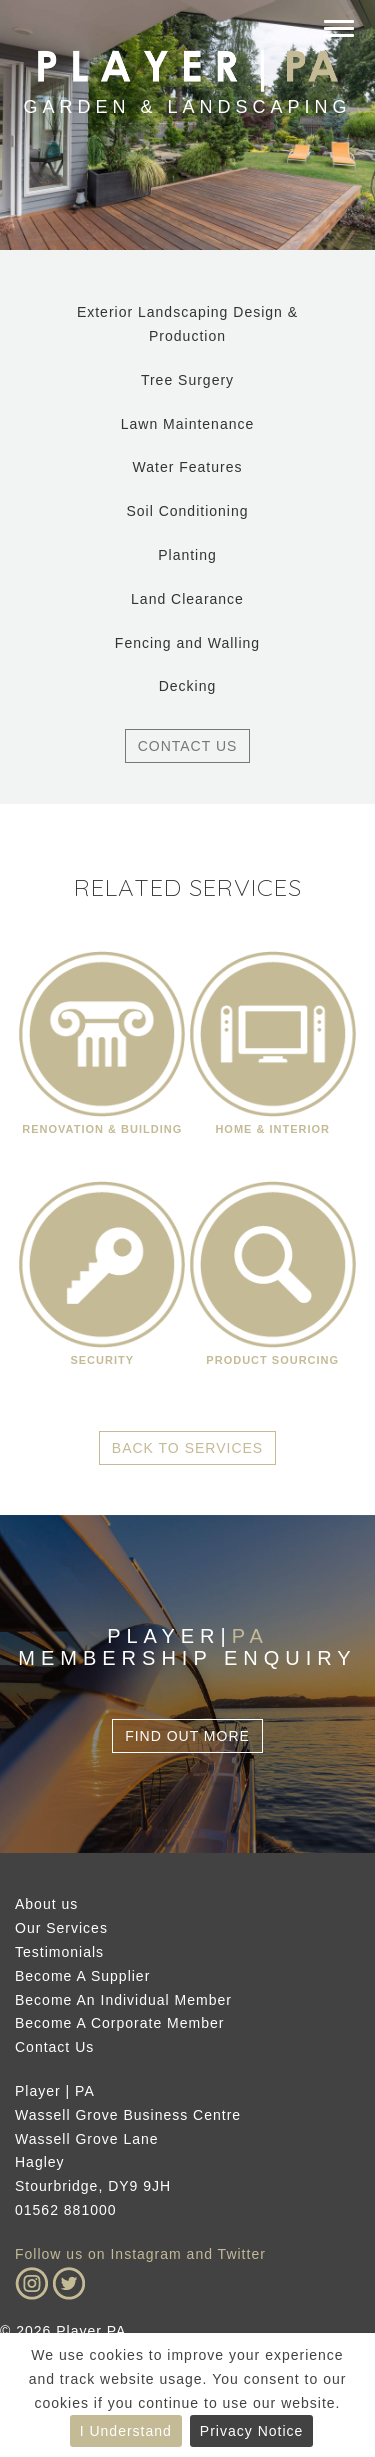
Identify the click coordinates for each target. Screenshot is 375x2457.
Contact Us (188, 746)
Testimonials (59, 1952)
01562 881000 (66, 2210)
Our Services (61, 1928)
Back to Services (187, 1448)
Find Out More (187, 1736)
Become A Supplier (82, 1976)
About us (46, 1904)
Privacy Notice (251, 2431)
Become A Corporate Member (119, 2023)
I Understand (126, 2431)
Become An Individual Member (123, 2000)
